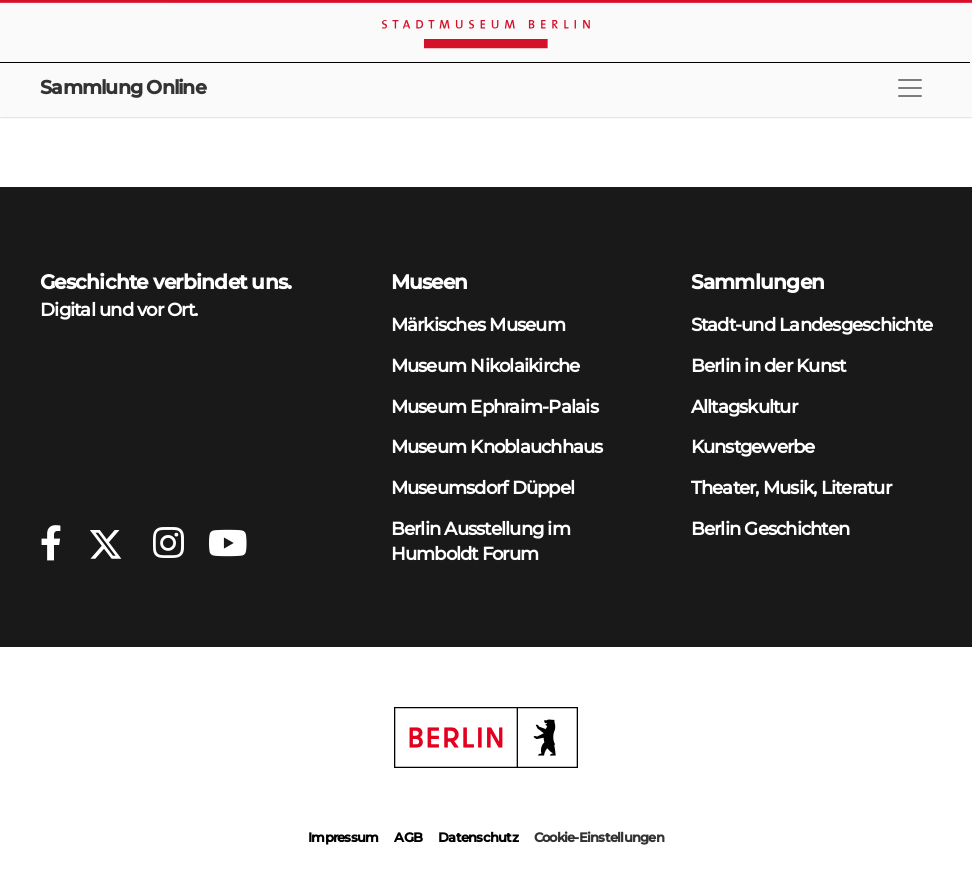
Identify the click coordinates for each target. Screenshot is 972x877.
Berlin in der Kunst (768, 365)
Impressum (343, 837)
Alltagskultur (744, 406)
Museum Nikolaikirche (485, 365)
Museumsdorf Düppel (483, 487)
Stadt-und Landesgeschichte (812, 324)
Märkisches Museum (478, 324)
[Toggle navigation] (910, 88)
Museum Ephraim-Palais (494, 406)
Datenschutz (478, 837)
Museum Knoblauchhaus (497, 446)
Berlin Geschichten (770, 528)
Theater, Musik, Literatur (791, 487)
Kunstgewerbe (753, 446)
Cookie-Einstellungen (599, 837)
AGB (408, 837)
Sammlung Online (123, 87)
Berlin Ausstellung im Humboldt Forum (480, 541)
